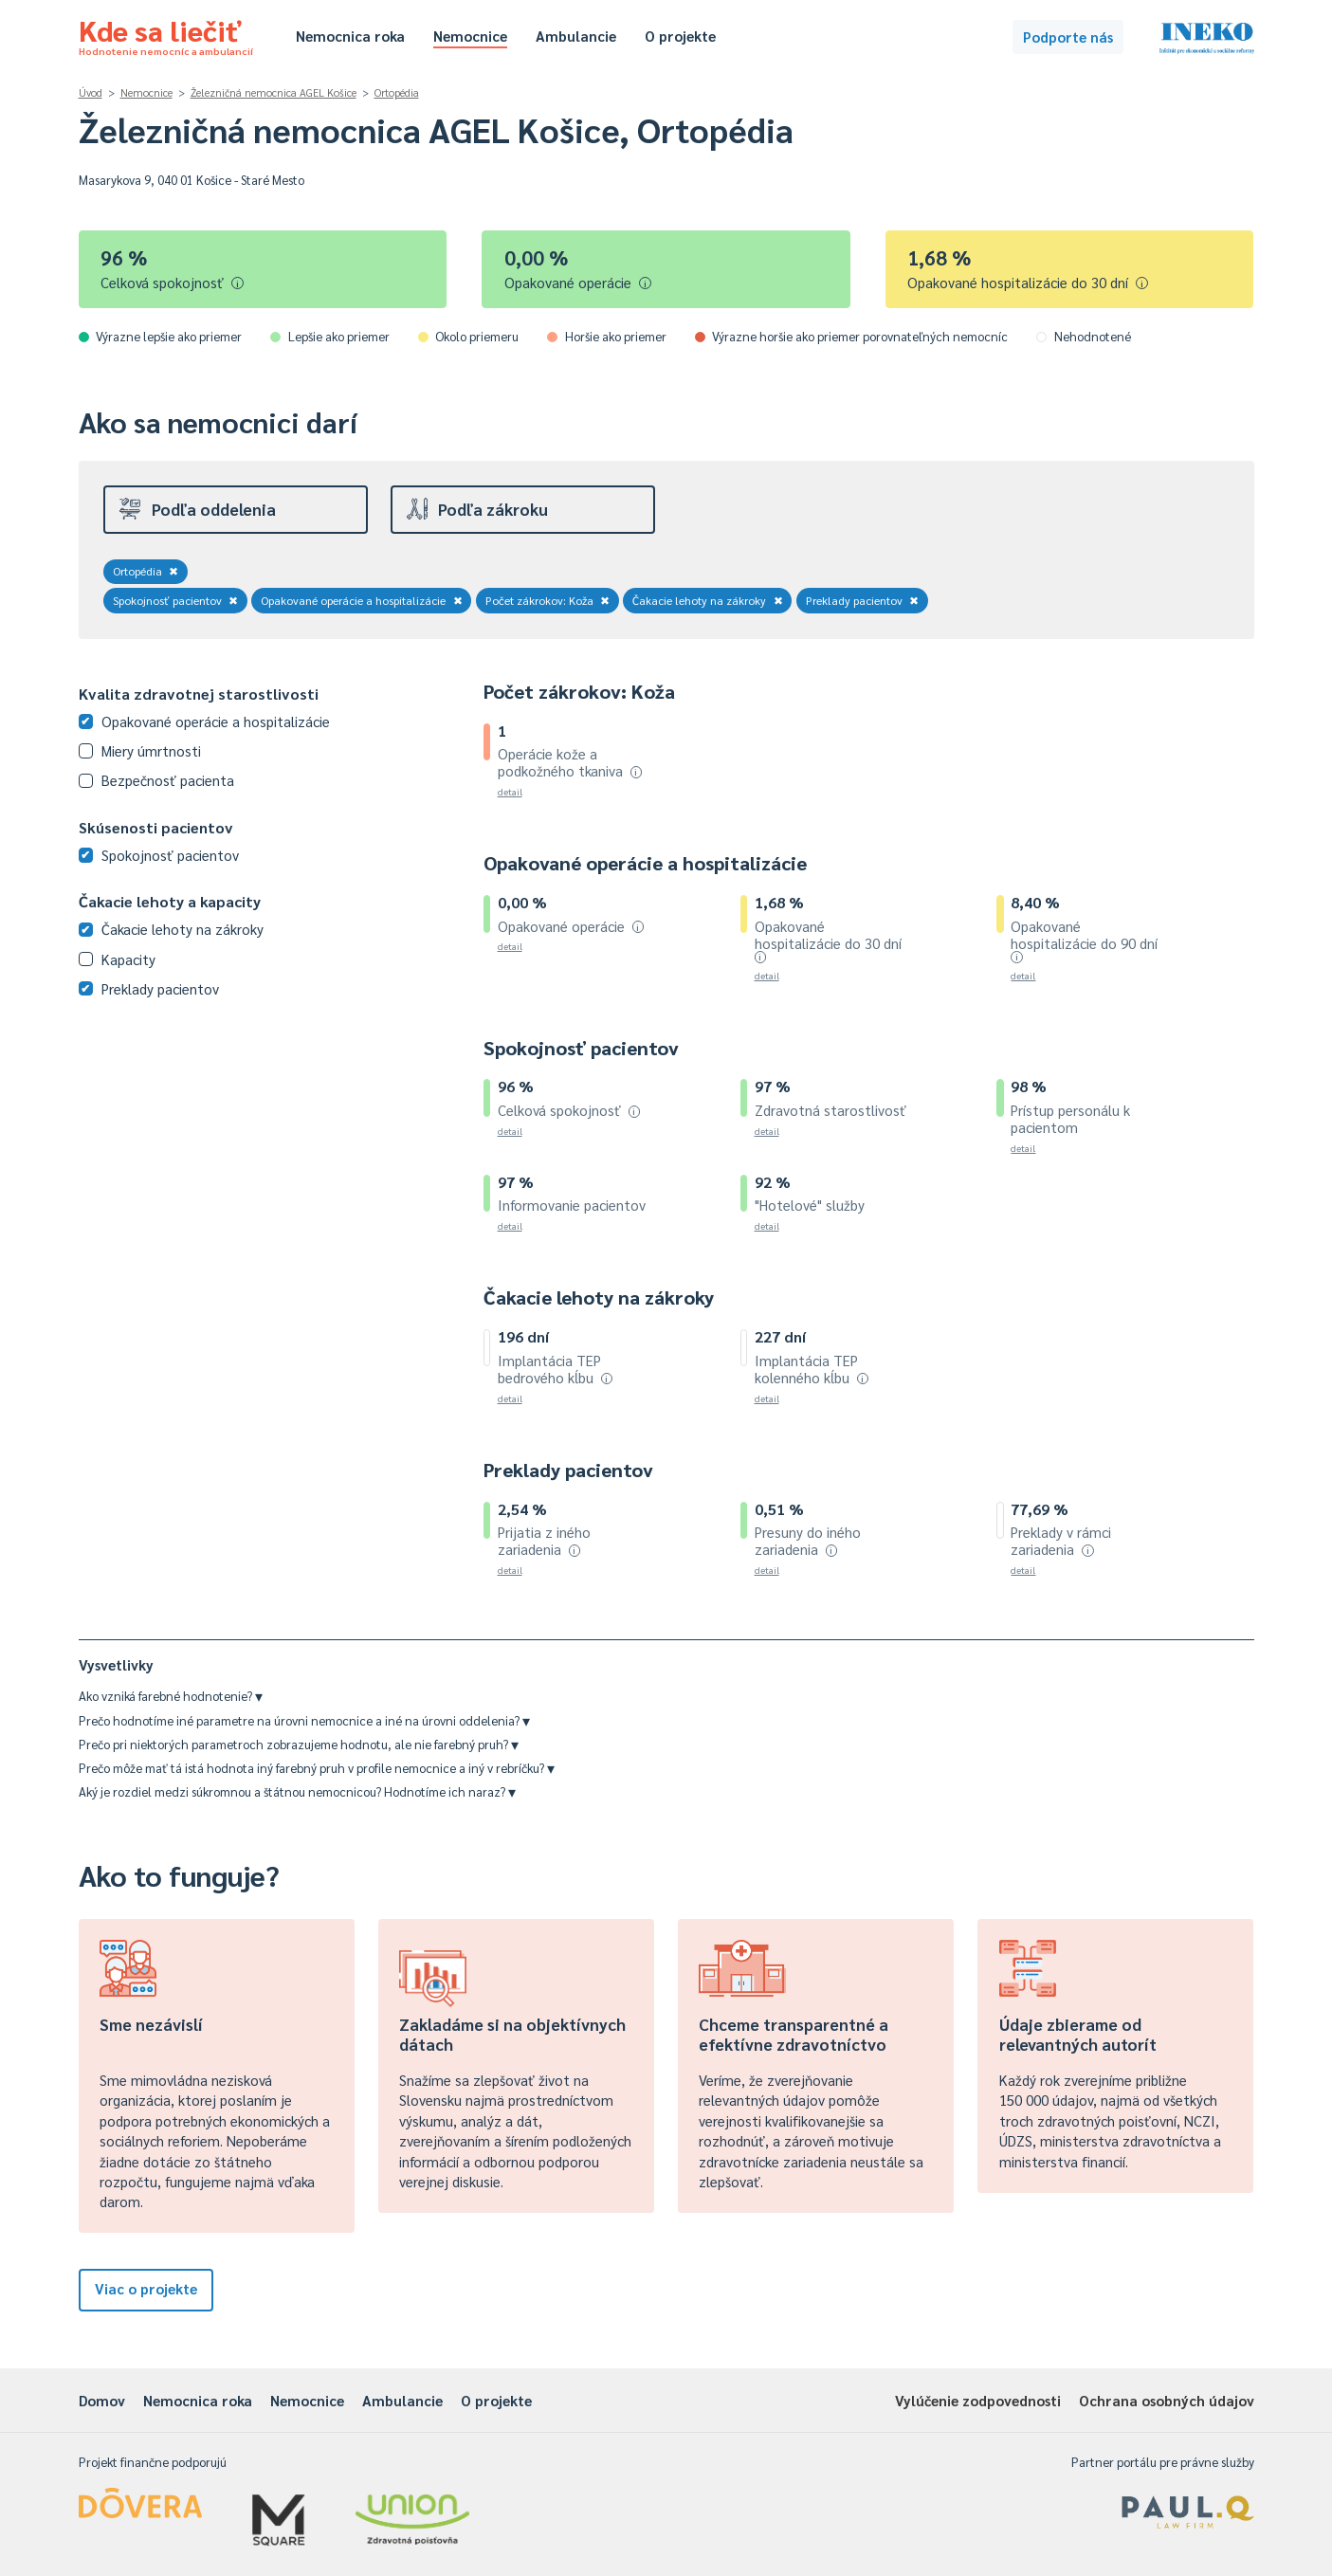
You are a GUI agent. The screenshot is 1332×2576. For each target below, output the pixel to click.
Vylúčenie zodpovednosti (978, 2400)
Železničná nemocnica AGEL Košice (273, 92)
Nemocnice (470, 36)
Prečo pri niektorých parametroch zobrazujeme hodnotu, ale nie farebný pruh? (299, 1744)
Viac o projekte (146, 2288)
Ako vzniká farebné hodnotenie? (171, 1696)
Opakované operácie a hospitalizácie (362, 600)
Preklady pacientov (863, 600)
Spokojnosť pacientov (176, 600)
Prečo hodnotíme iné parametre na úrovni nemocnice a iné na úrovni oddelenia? (304, 1720)
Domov (102, 2400)
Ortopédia (396, 92)
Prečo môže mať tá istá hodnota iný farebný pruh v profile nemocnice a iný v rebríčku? (317, 1768)
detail (510, 791)
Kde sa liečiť (166, 34)
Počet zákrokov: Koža (548, 600)
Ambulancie (576, 36)
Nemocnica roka (350, 36)
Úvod (90, 92)
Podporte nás (1068, 36)
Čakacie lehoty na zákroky (707, 600)
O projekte (680, 36)
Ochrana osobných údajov (1166, 2400)
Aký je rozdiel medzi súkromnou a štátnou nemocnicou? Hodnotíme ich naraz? (297, 1791)
